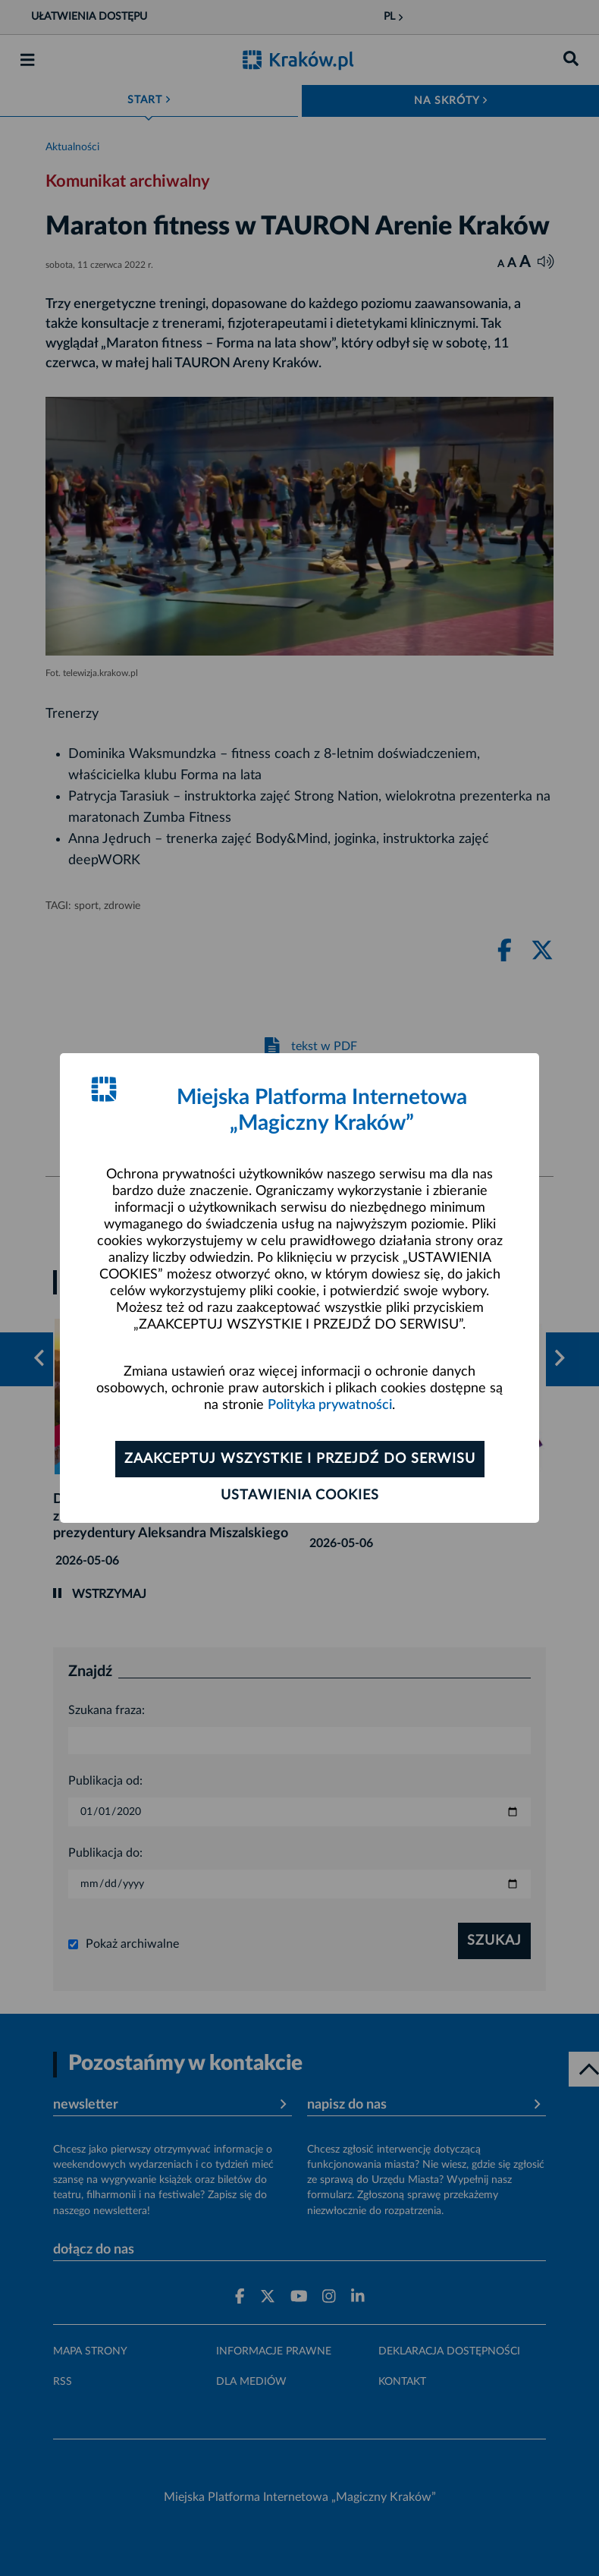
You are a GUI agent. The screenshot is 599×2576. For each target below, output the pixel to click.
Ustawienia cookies (300, 1495)
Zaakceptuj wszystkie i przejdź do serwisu (299, 1459)
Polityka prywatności (330, 1405)
